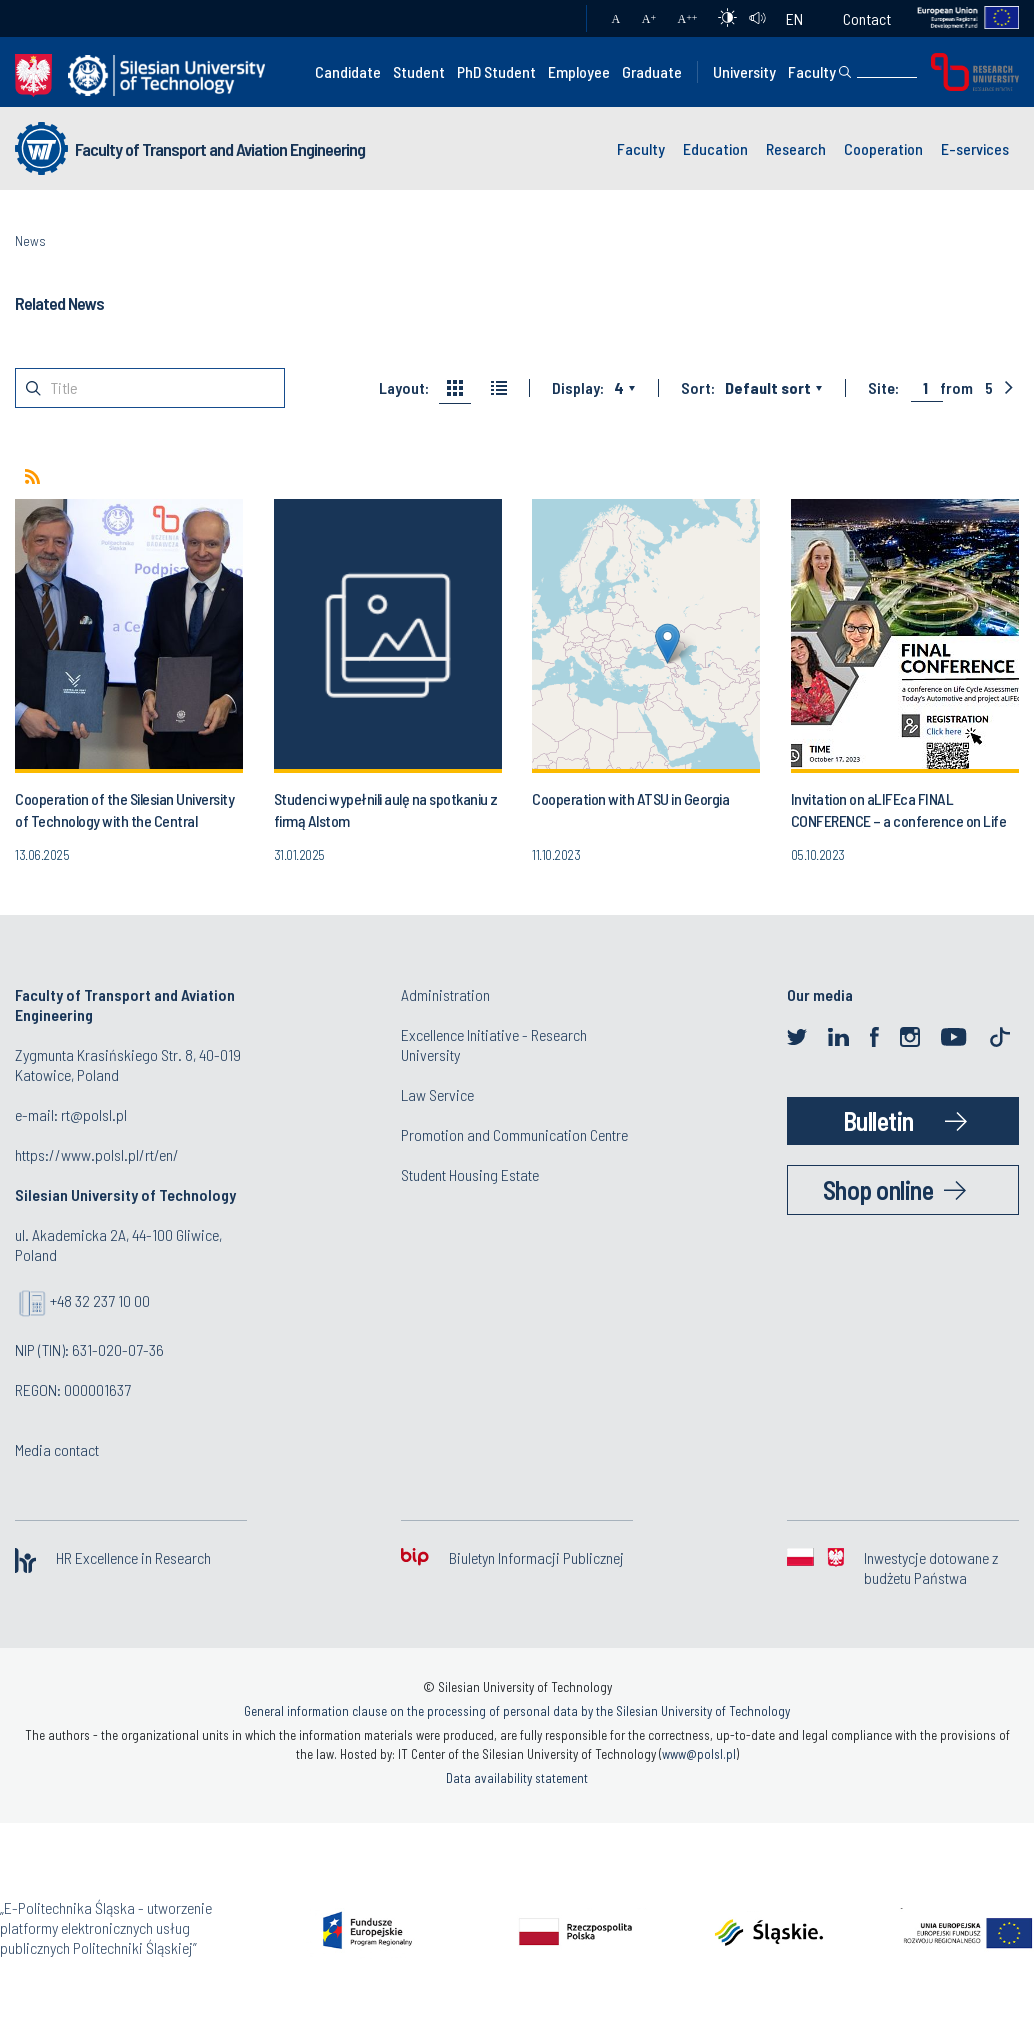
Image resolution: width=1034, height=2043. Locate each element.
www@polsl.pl (699, 1754)
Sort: (698, 388)
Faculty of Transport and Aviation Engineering (220, 149)
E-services (975, 148)
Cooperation (883, 148)
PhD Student (496, 71)
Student (419, 71)
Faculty (812, 71)
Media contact (57, 1449)
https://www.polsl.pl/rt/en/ (97, 1154)
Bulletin (878, 1120)
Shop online (878, 1189)
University (744, 71)
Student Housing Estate (470, 1174)
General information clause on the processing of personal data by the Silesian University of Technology (517, 1711)
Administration (445, 994)
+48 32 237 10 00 (100, 1300)
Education (715, 148)
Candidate (348, 71)
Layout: (404, 388)
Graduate (652, 71)
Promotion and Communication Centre (514, 1134)
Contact (867, 18)
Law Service (437, 1094)
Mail (551, 19)
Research (796, 148)
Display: (578, 388)
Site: (883, 388)
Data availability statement (517, 1778)
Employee (579, 71)
